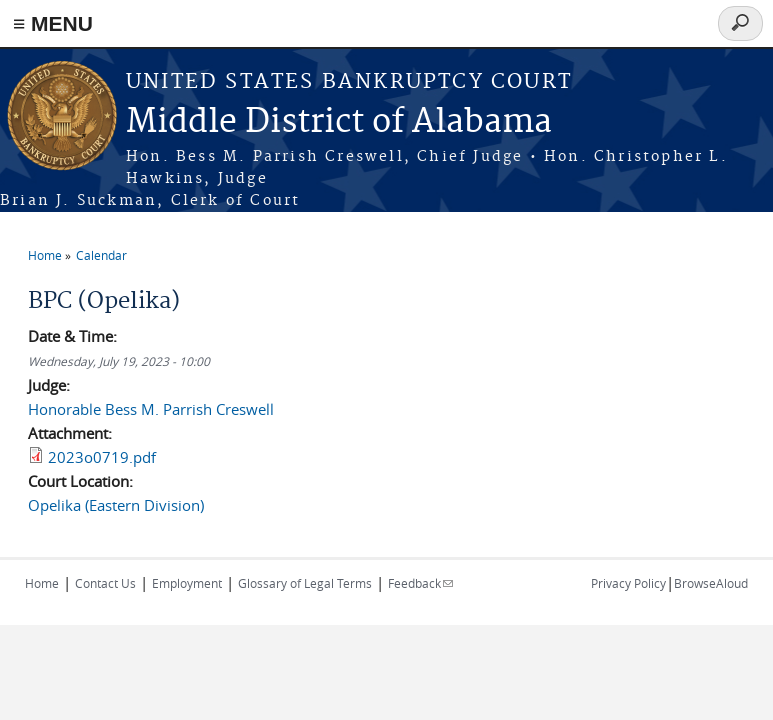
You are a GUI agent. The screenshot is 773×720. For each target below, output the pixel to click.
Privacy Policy (628, 583)
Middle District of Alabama (339, 122)
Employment (187, 583)
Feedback (420, 583)
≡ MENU (53, 23)
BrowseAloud (711, 583)
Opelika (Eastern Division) (116, 505)
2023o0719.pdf (102, 457)
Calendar (101, 255)
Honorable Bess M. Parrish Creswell (151, 409)
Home (45, 255)
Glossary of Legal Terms (305, 583)
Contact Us (105, 583)
